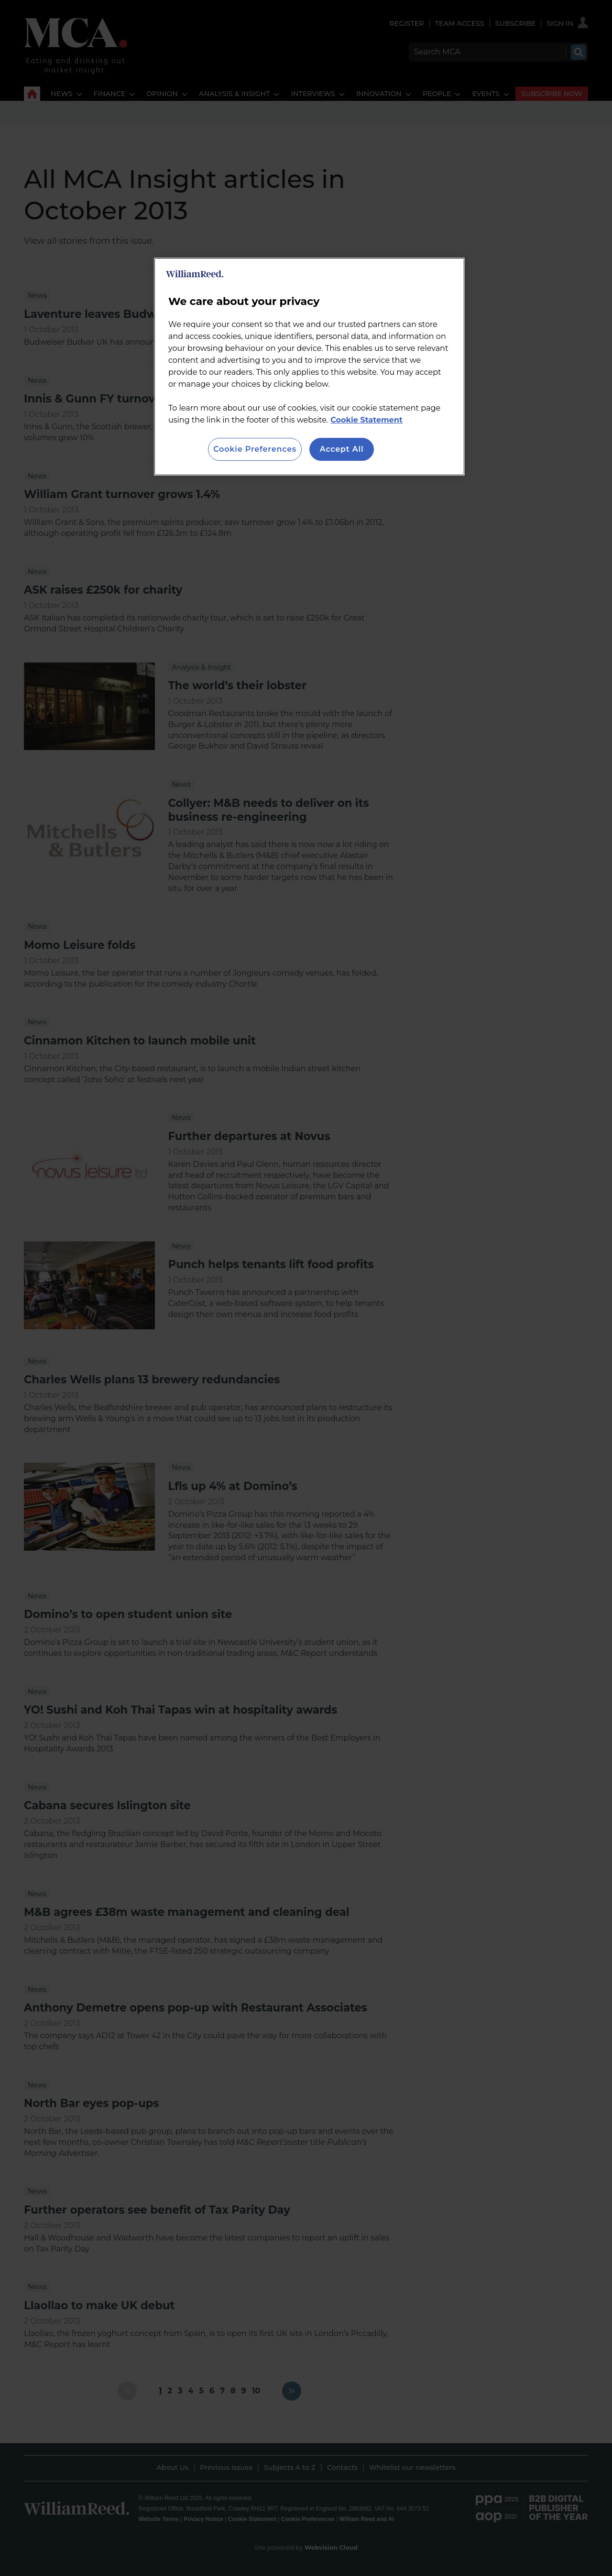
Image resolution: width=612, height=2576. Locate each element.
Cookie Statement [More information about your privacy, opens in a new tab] (366, 419)
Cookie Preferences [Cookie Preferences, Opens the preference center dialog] (254, 449)
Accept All (342, 449)
